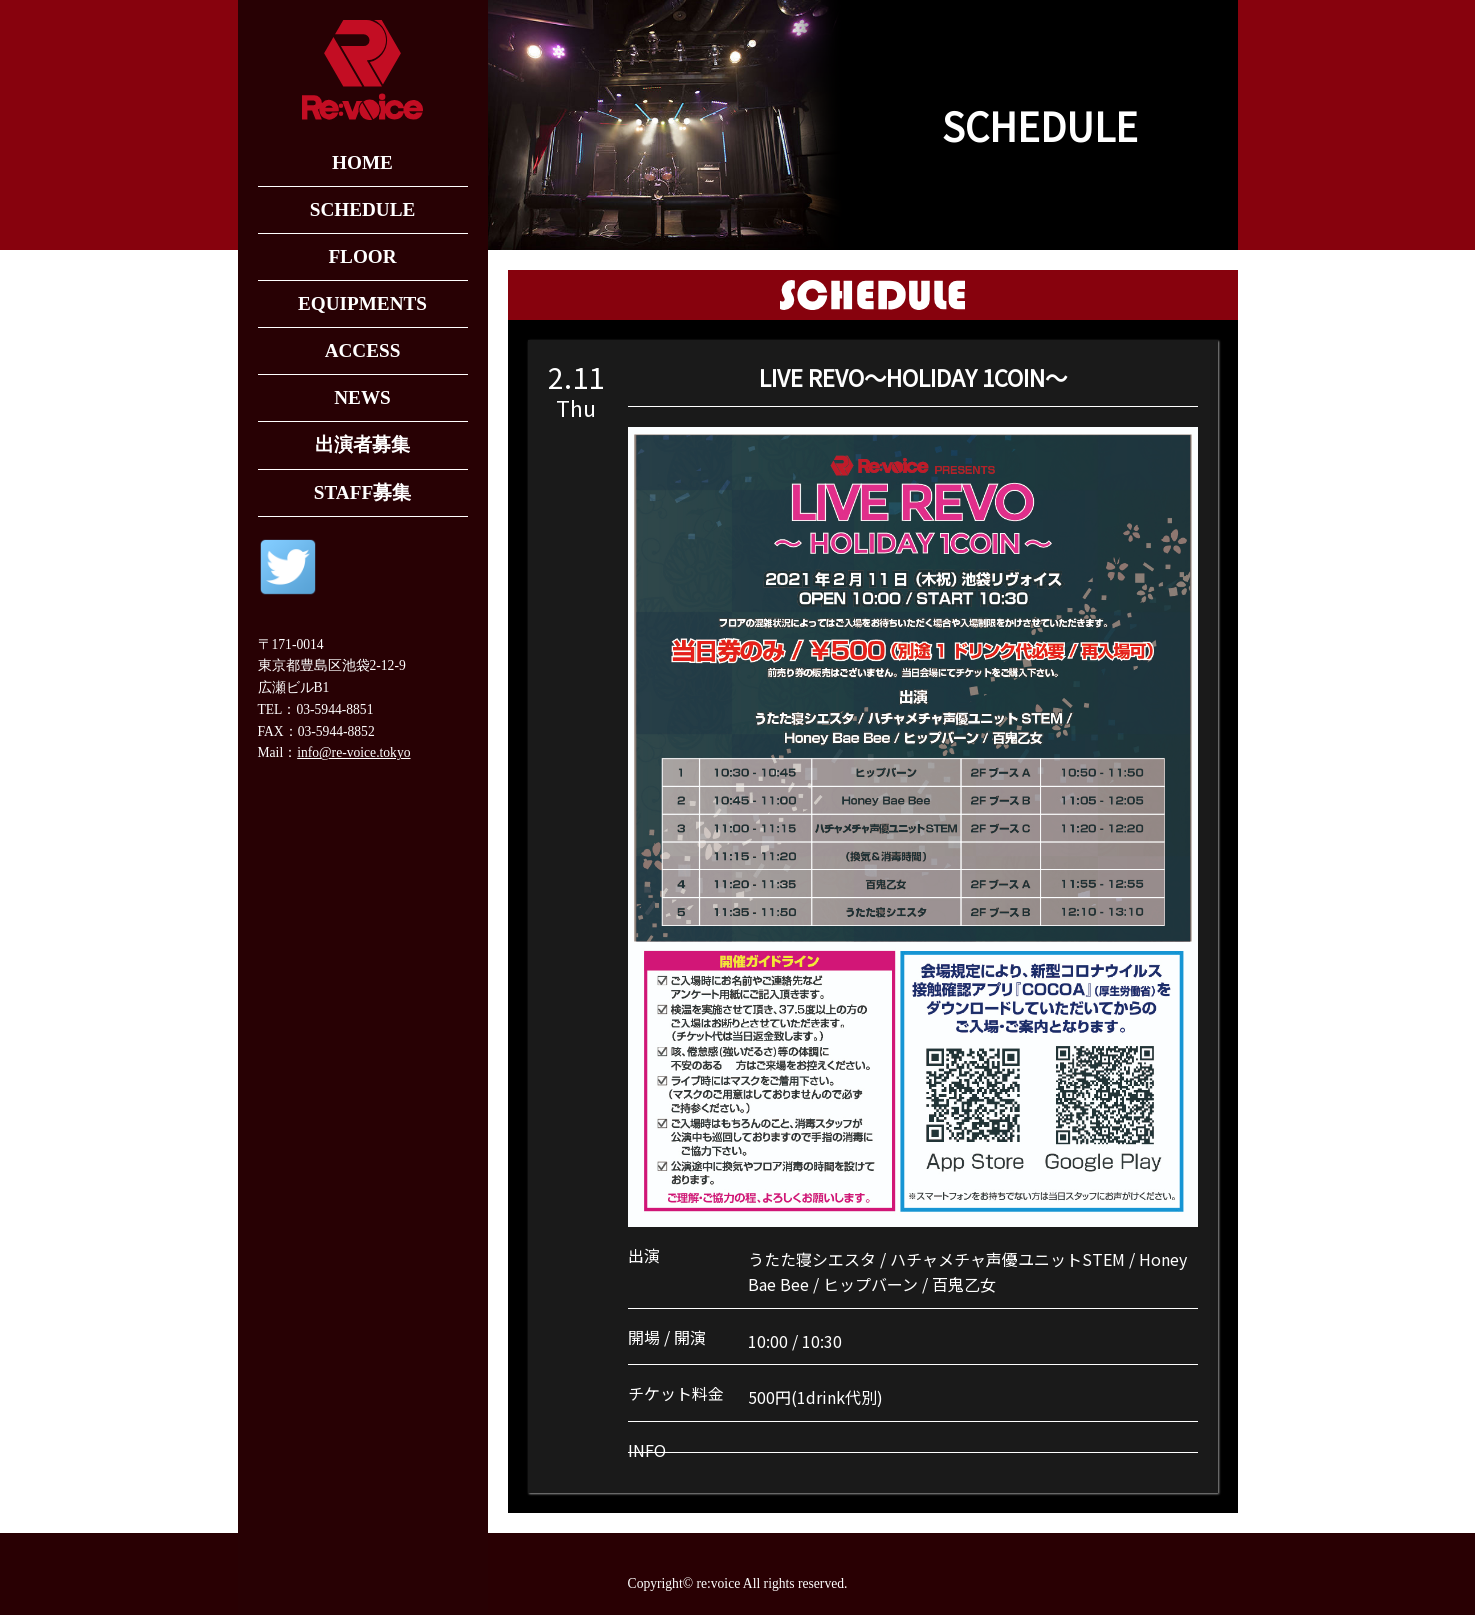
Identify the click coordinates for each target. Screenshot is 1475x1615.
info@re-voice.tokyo (353, 752)
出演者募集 (362, 444)
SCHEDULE (363, 209)
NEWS (362, 397)
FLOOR (362, 256)
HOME (362, 162)
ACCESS (363, 350)
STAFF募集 (362, 492)
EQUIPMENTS (362, 303)
